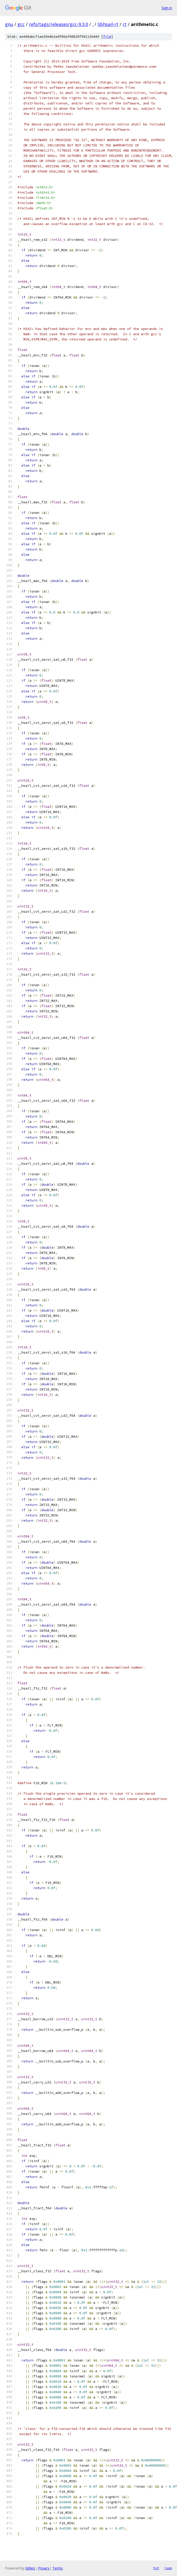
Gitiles (30, 2568)
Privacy (43, 2568)
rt (125, 24)
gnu (9, 24)
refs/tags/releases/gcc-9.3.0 (58, 24)
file (107, 36)
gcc (21, 24)
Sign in (167, 7)
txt (156, 2568)
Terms (57, 2568)
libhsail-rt (107, 24)
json (168, 2568)
